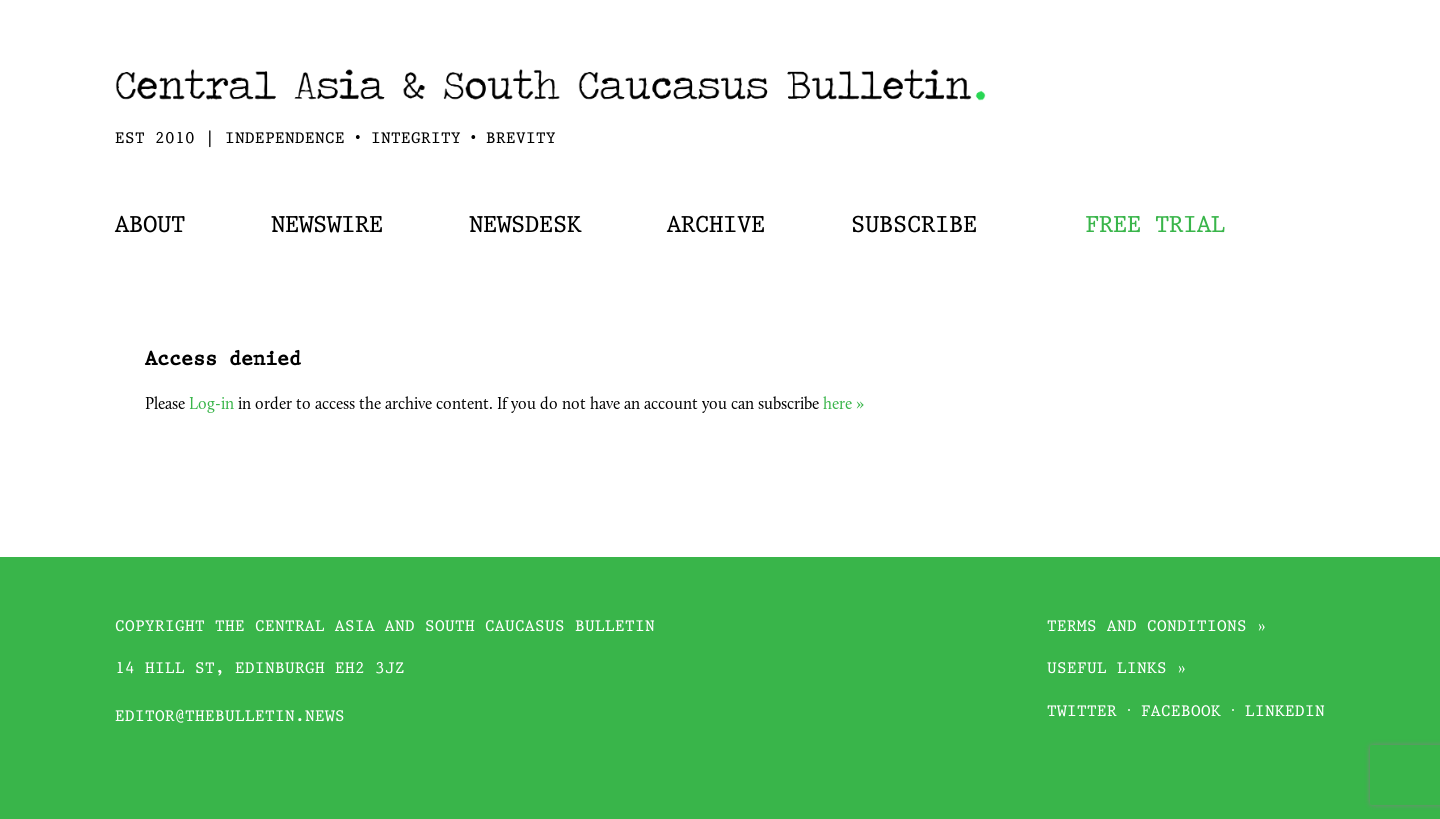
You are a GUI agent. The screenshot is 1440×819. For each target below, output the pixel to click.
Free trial (1155, 226)
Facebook (1181, 712)
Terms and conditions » (1157, 627)
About (150, 226)
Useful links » (1117, 669)
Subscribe (914, 226)
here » (843, 405)
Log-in (211, 405)
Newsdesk (525, 226)
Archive (716, 226)
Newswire (327, 226)
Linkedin (1285, 712)
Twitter (1082, 712)
